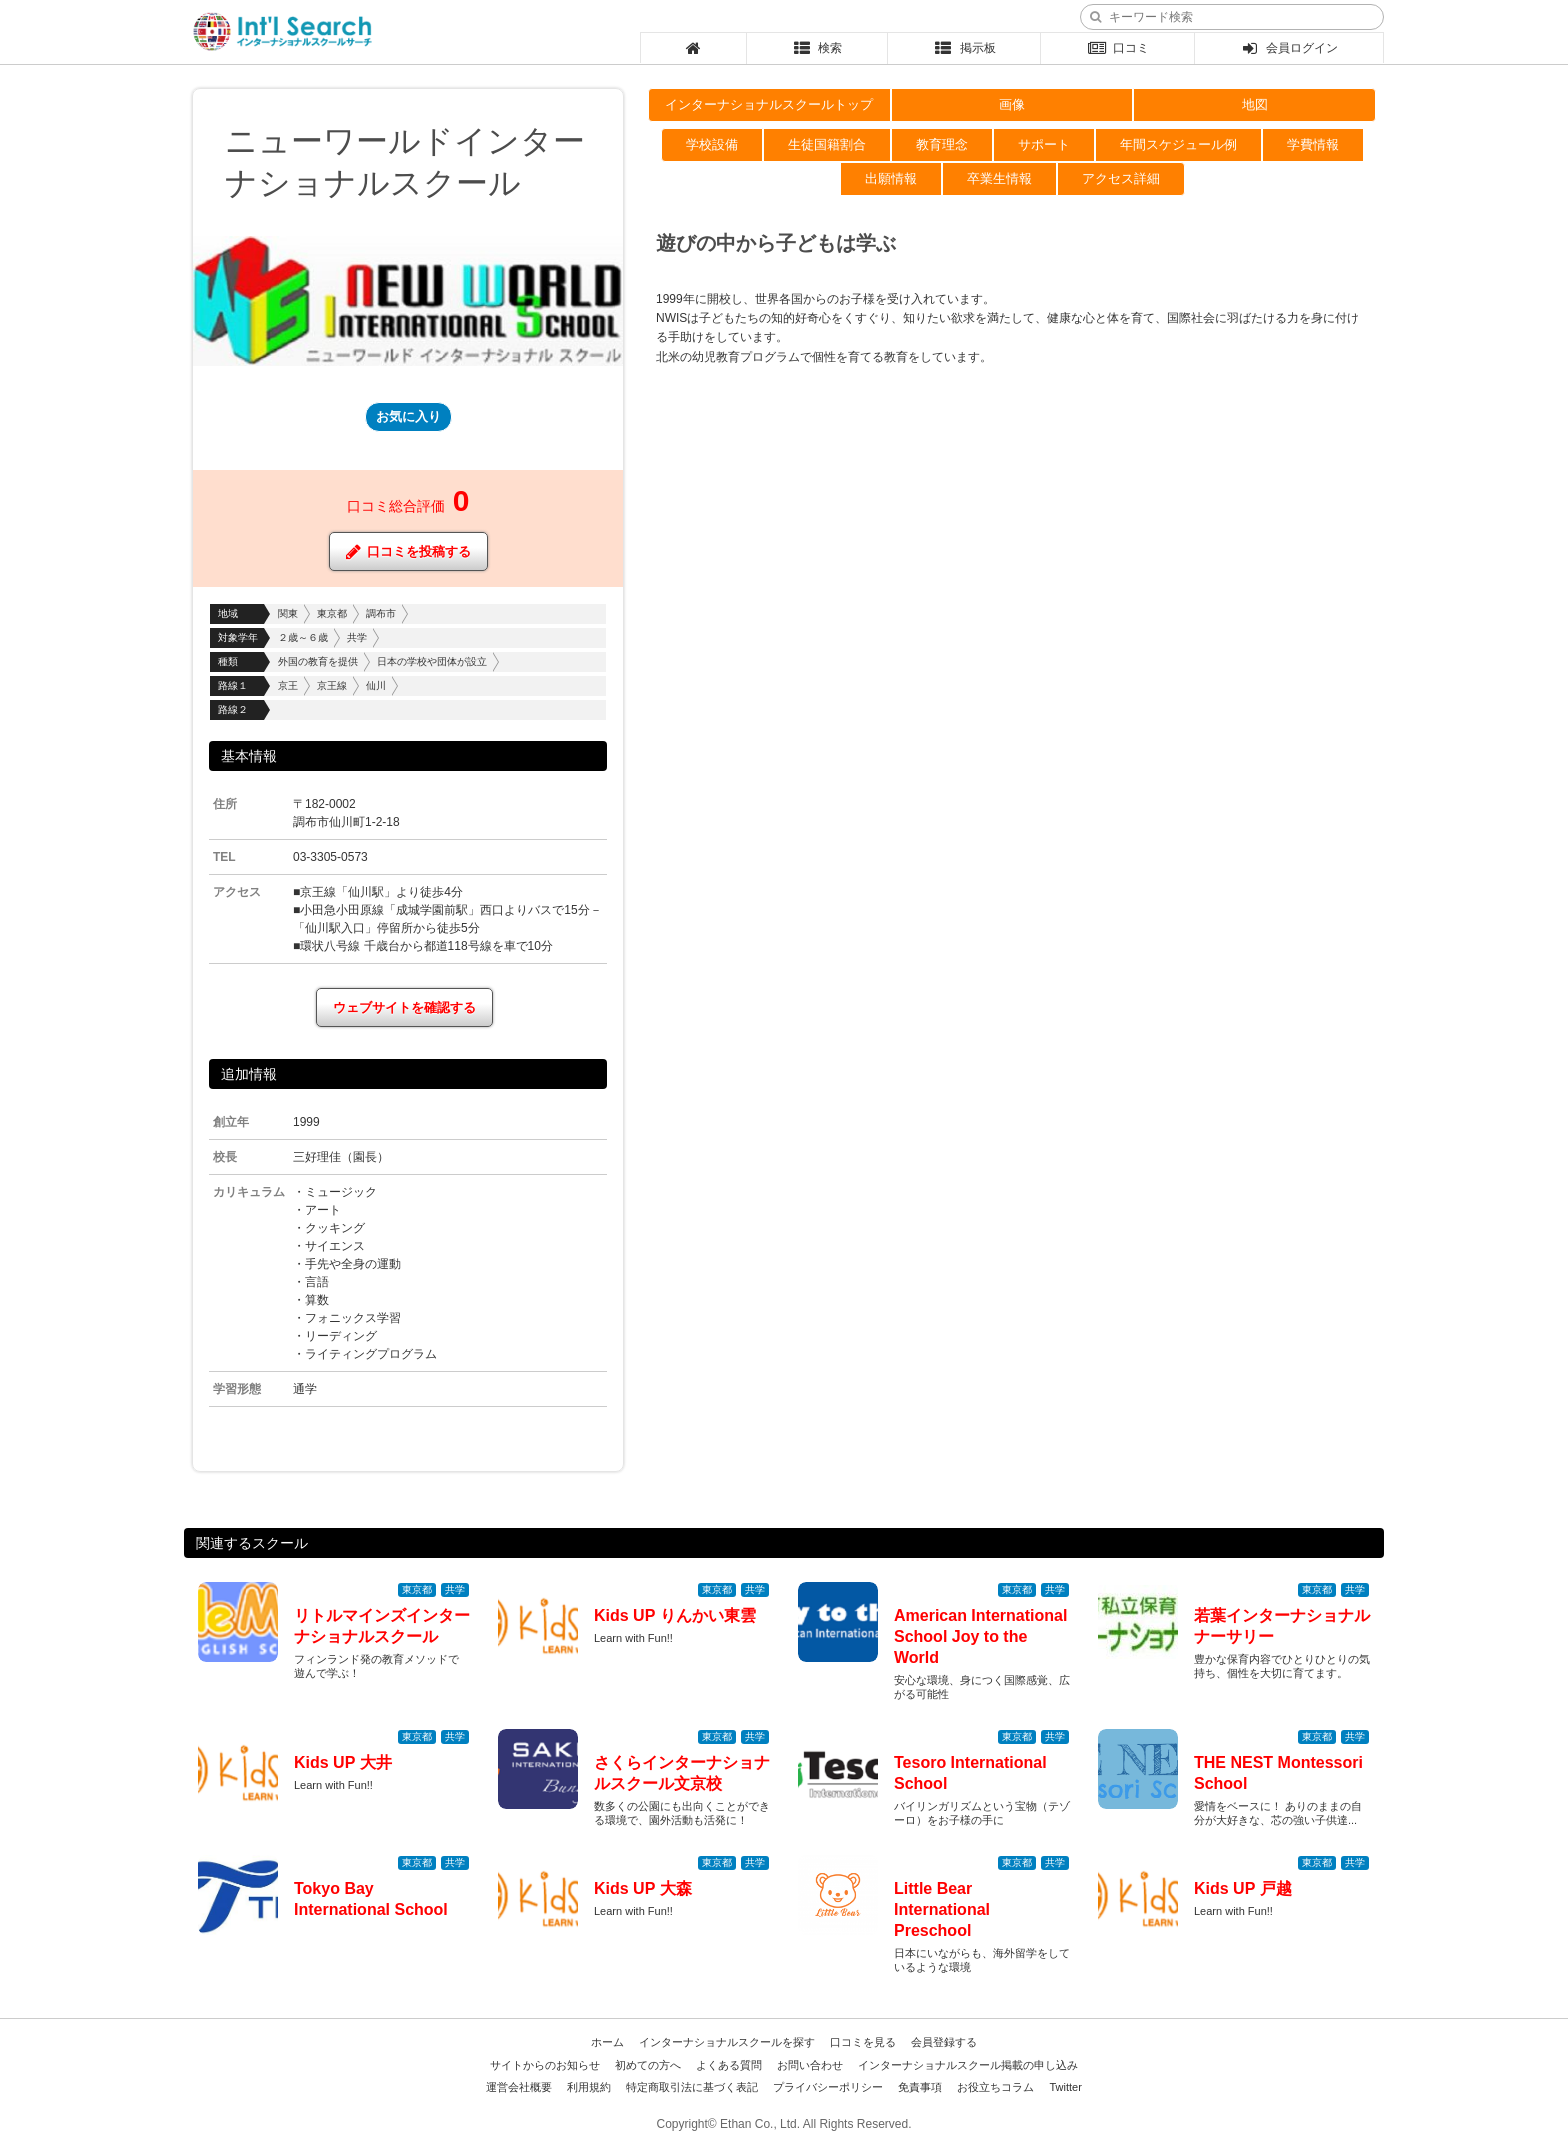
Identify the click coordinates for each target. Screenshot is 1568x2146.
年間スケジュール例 (1178, 144)
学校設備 (712, 144)
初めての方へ (648, 2065)
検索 (817, 48)
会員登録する (944, 2042)
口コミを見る (863, 2042)
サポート (1044, 144)
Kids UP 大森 (643, 1888)
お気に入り (408, 416)
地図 (1255, 104)
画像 (1012, 104)
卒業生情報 (999, 178)
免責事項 (920, 2087)
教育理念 (942, 144)
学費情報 (1313, 144)
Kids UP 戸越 (1243, 1888)
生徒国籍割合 (827, 144)
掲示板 (964, 48)
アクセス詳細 (1121, 178)
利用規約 (589, 2087)
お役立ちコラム (995, 2087)
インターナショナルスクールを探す (727, 2042)
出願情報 (891, 178)
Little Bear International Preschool (942, 1909)
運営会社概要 (519, 2087)
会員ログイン (1289, 48)
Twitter (1065, 2087)
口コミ (1117, 48)
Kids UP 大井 (343, 1762)
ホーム (607, 2042)
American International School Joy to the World (980, 1636)
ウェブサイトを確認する (404, 1007)
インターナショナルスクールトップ (769, 104)
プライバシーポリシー (828, 2087)
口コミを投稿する (408, 551)
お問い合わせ (810, 2065)
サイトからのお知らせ (545, 2065)
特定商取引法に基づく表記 (692, 2087)
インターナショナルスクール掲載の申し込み (968, 2065)
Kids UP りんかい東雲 (675, 1615)
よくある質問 (729, 2065)
